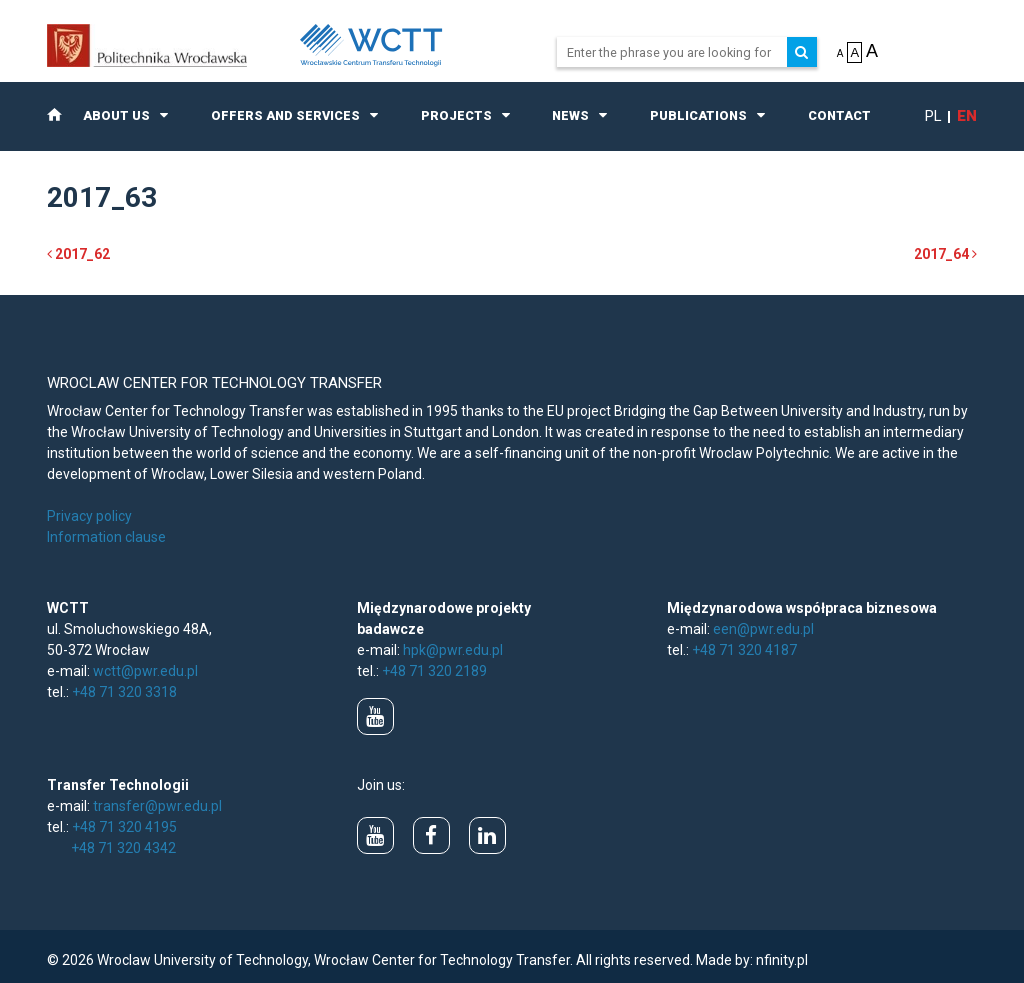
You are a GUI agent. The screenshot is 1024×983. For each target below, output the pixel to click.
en (967, 116)
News (570, 115)
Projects (456, 115)
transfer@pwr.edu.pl (157, 806)
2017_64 (945, 254)
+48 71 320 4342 (123, 848)
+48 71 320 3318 (124, 692)
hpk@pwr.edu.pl (453, 650)
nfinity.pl (782, 960)
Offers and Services (285, 115)
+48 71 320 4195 (124, 827)
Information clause (106, 537)
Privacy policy (89, 516)
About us (116, 115)
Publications (698, 115)
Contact (839, 115)
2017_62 (78, 254)
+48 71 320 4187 (744, 650)
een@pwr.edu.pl (763, 629)
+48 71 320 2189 (434, 671)
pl (933, 116)
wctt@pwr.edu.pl (145, 671)
